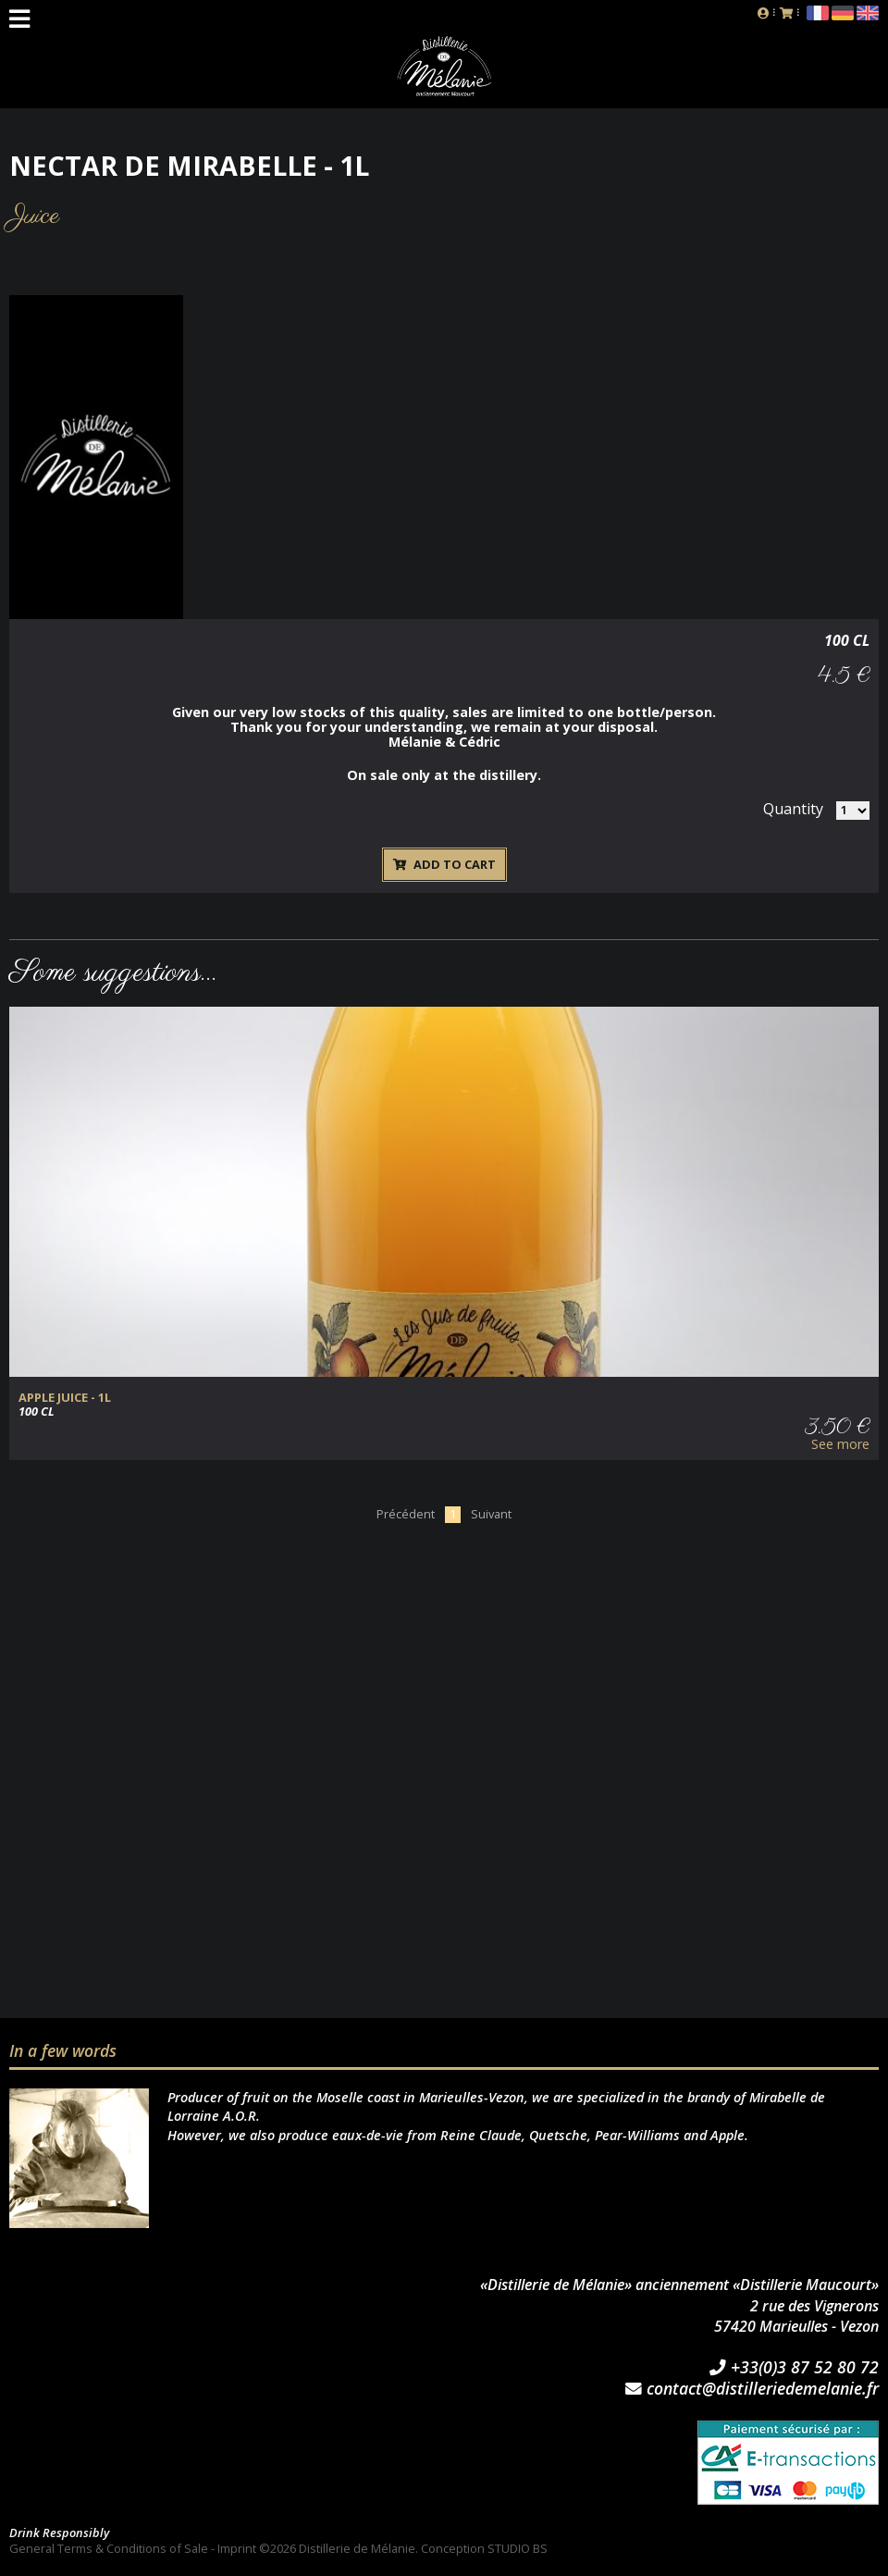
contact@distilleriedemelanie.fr (752, 2389)
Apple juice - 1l (64, 1398)
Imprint (236, 2548)
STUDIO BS (517, 2548)
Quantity (793, 809)
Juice (34, 216)
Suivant (491, 1513)
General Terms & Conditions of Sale (108, 2548)
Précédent (405, 1513)
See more (840, 1444)
